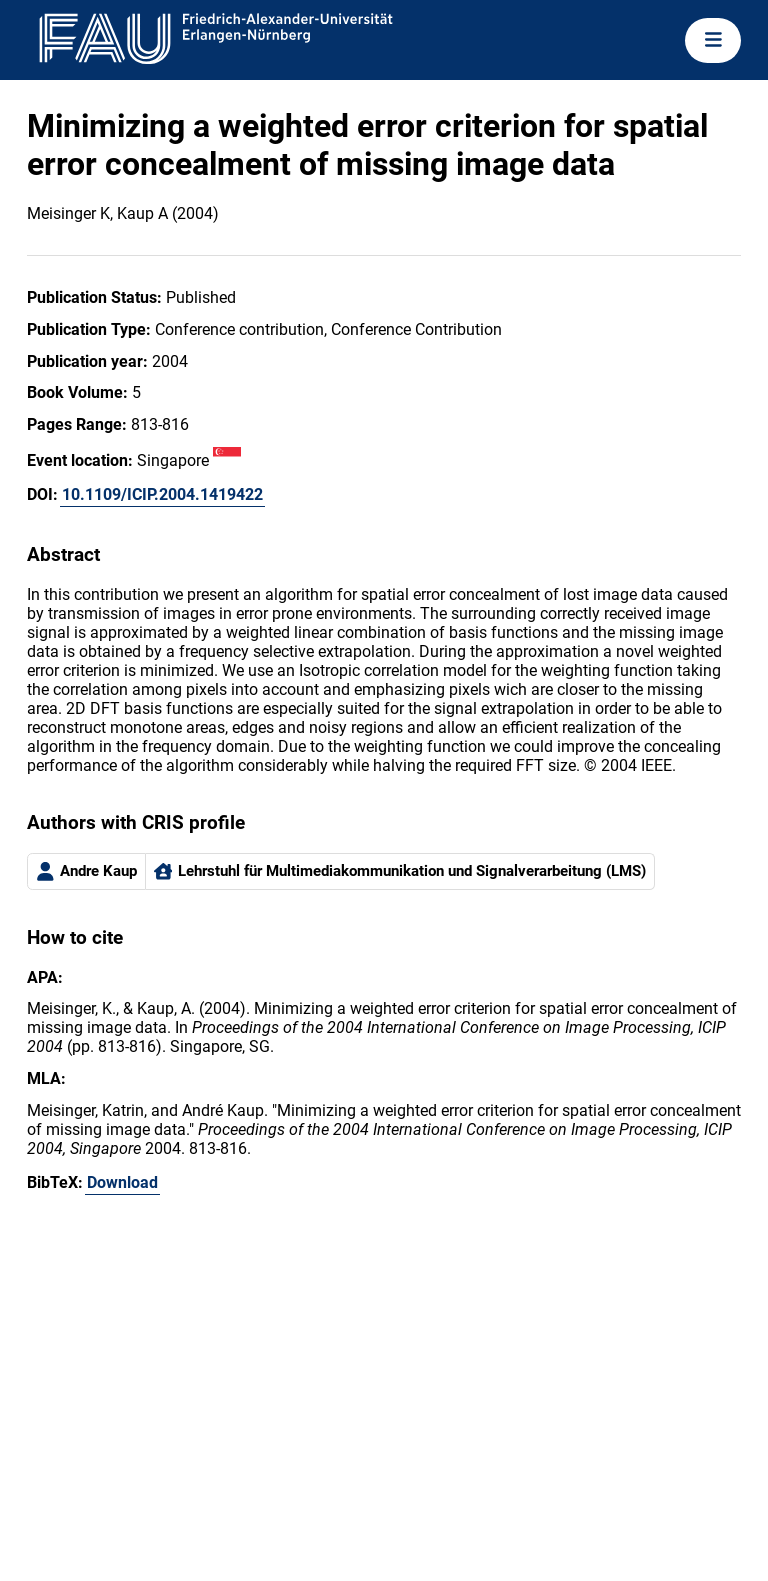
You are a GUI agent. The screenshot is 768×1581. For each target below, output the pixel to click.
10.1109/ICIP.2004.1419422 (162, 494)
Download (122, 1182)
